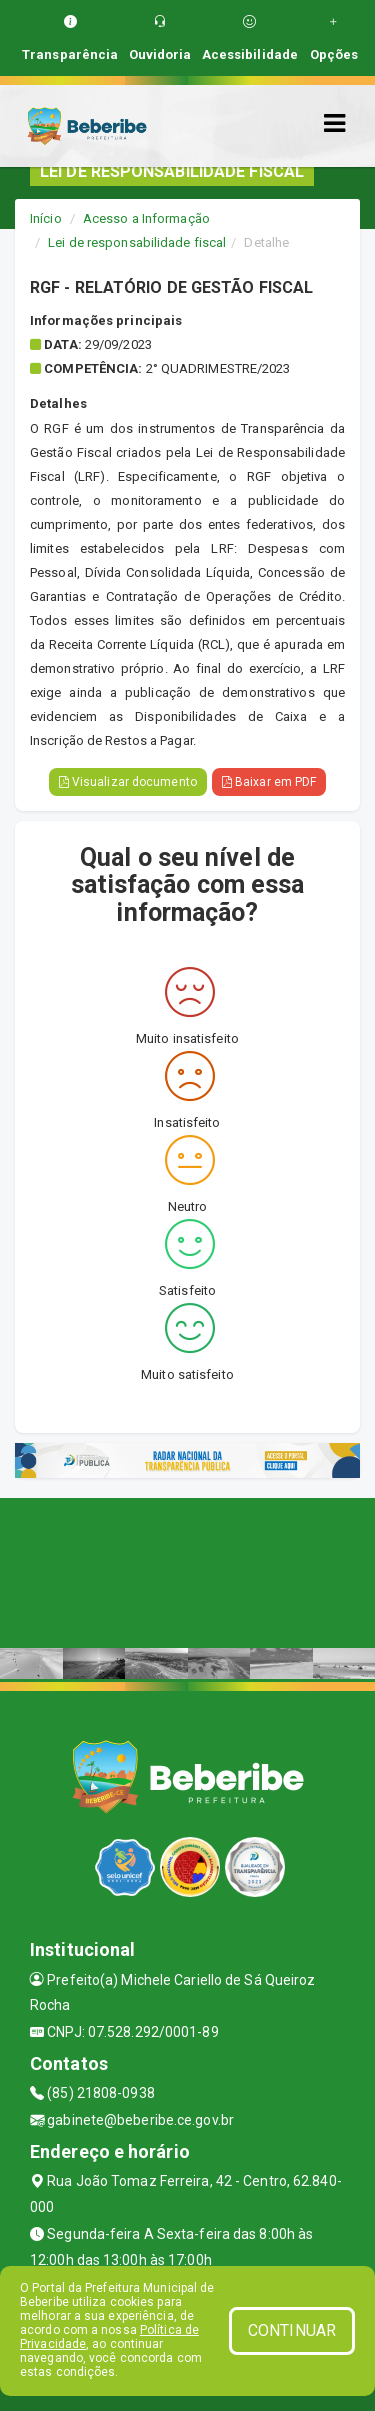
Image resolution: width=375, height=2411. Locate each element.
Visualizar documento (128, 782)
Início (46, 218)
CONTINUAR (292, 2330)
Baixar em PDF (269, 782)
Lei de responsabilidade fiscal (137, 242)
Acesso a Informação (146, 218)
